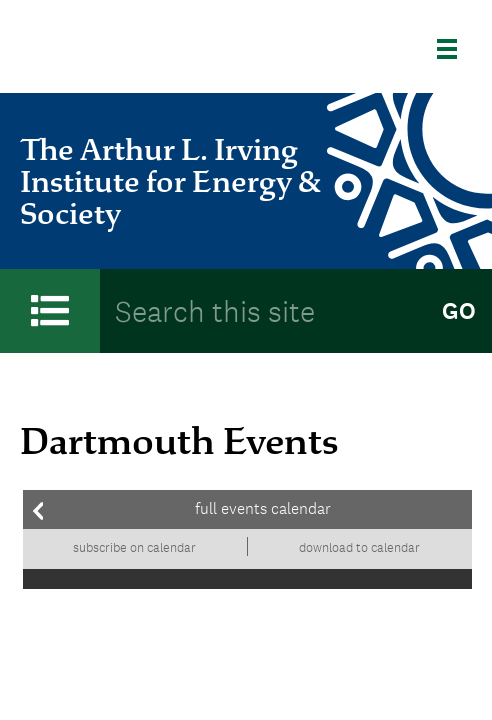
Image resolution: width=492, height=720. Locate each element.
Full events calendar (263, 508)
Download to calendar (359, 547)
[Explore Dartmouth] (454, 49)
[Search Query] (262, 311)
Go (459, 311)
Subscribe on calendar (134, 547)
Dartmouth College (125, 49)
